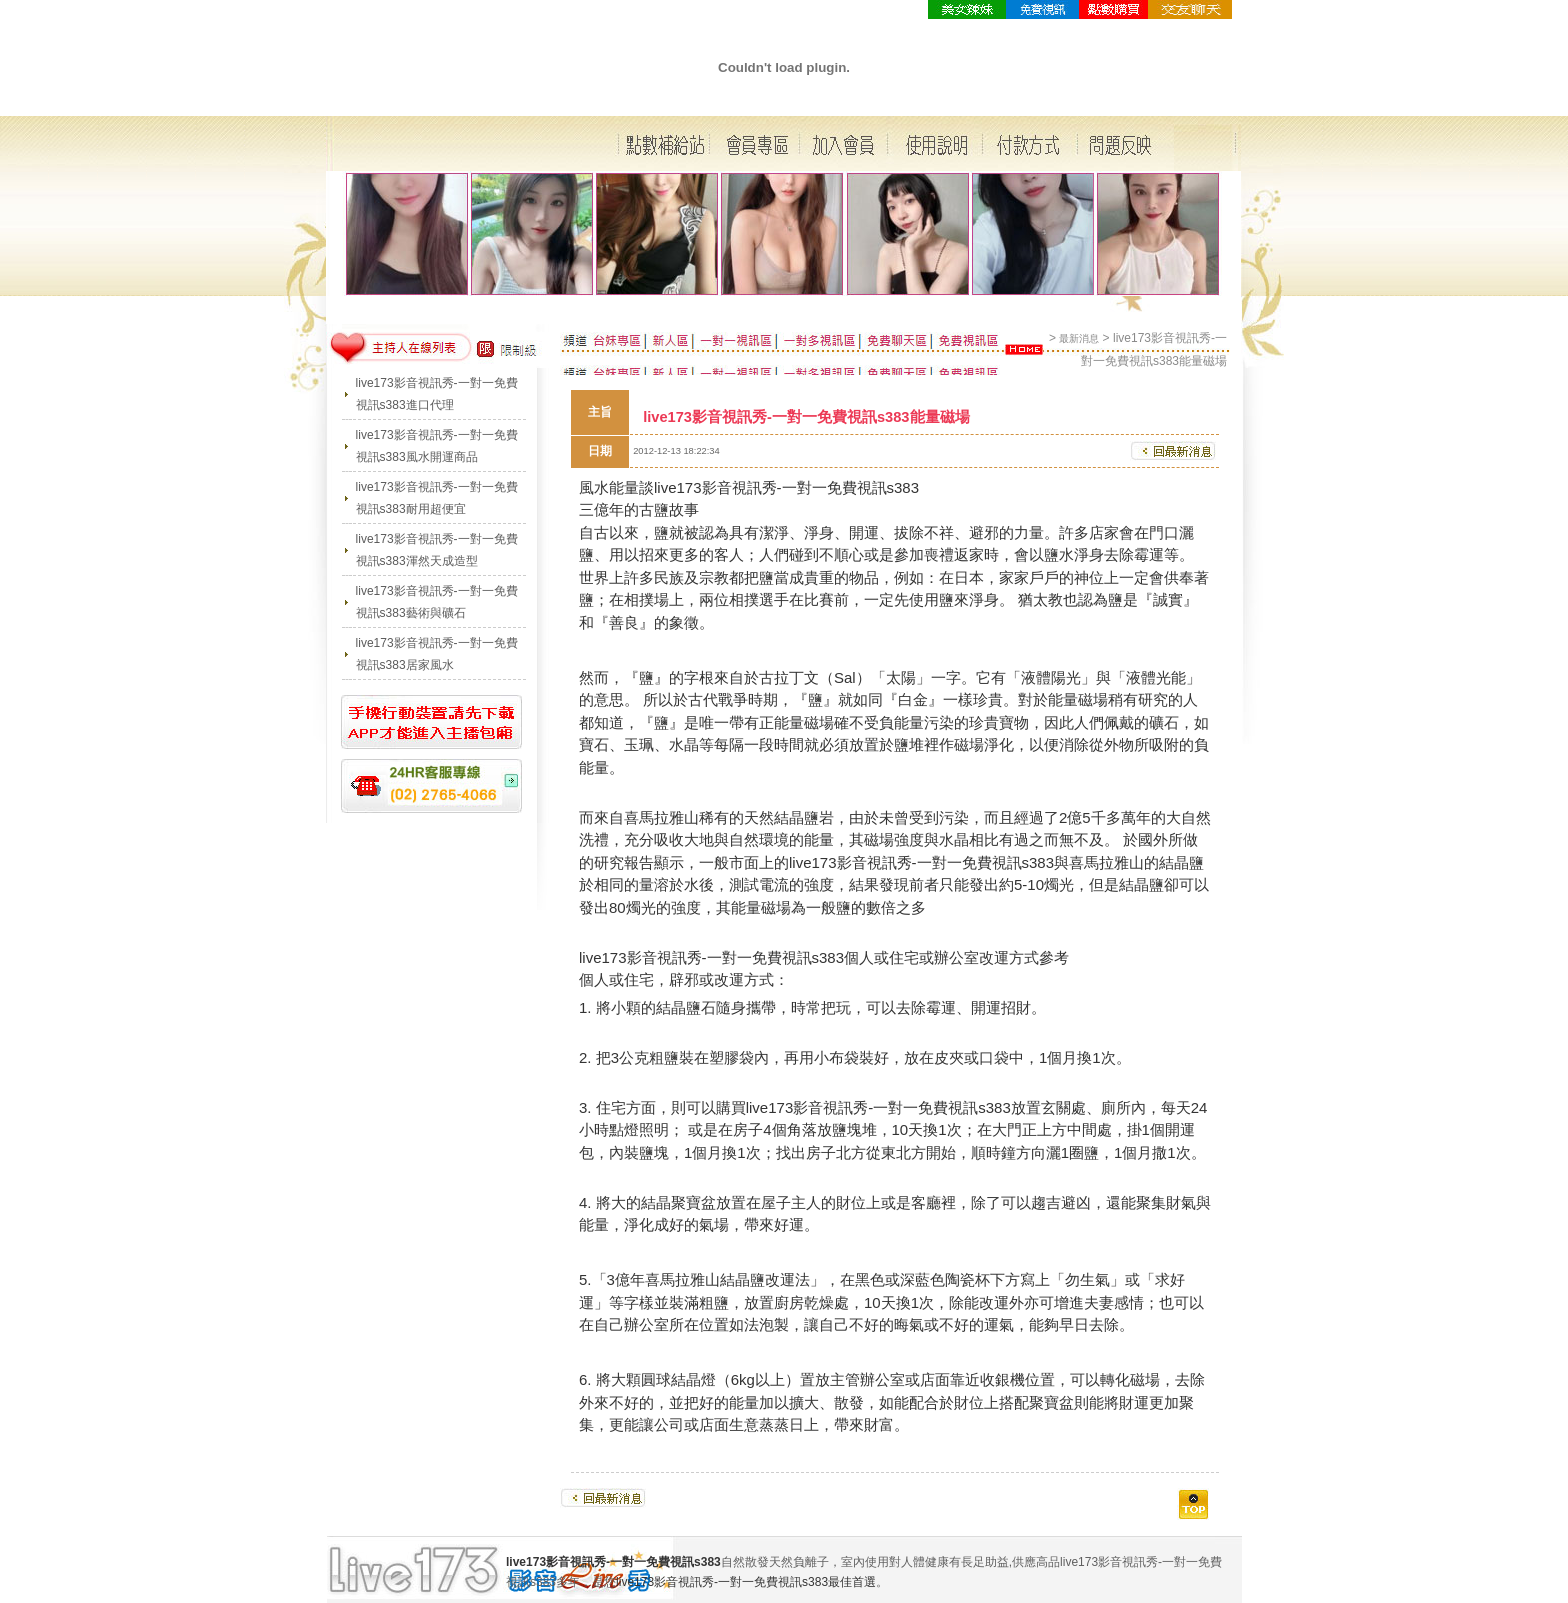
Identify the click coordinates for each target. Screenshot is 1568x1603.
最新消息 (1079, 338)
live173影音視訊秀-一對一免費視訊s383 (786, 487)
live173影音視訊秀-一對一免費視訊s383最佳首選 (746, 1582)
